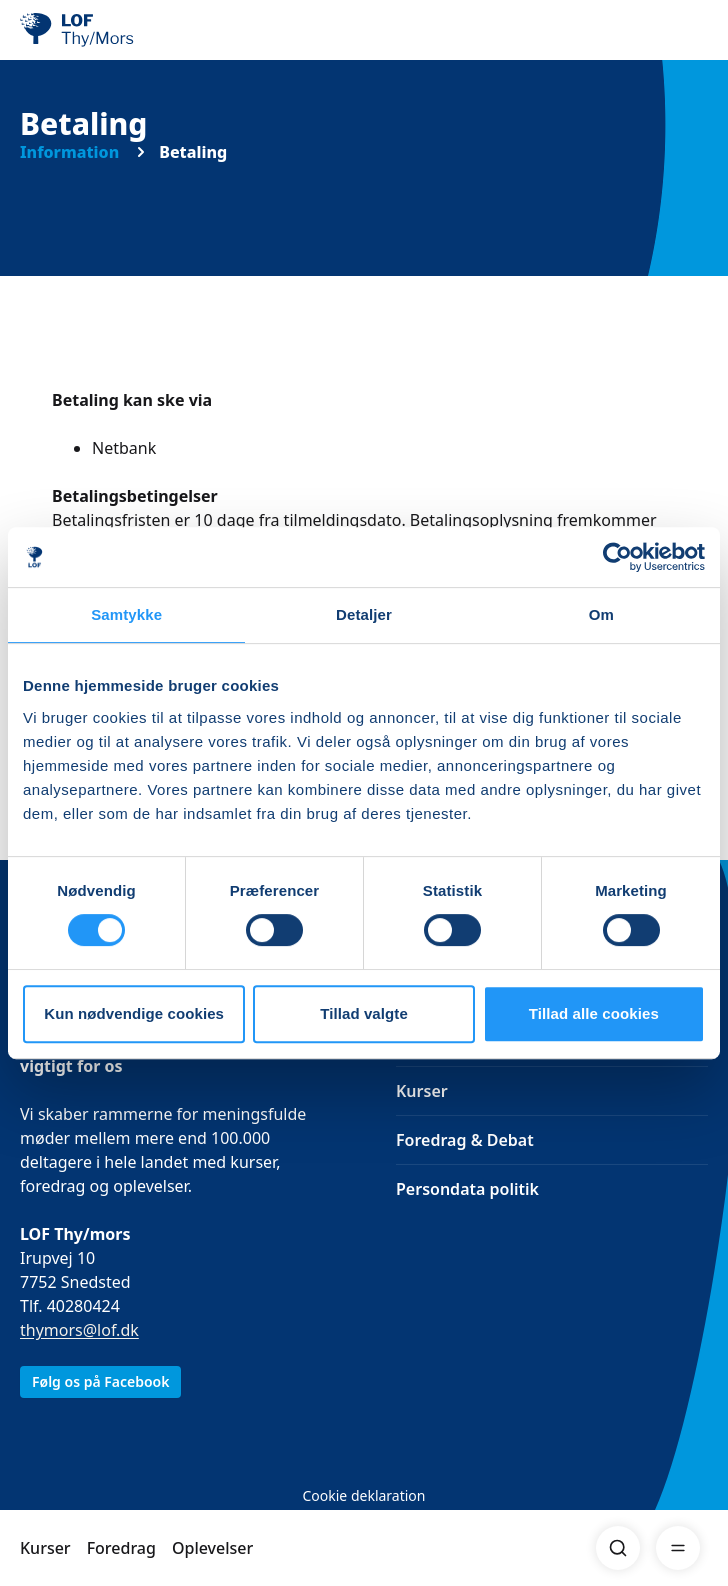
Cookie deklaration (363, 1495)
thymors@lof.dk (79, 1330)
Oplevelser (212, 1548)
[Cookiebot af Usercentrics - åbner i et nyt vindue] (617, 557)
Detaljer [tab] (364, 614)
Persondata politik (467, 1189)
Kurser (45, 1548)
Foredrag (121, 1548)
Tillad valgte (364, 1013)
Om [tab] (601, 614)
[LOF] (121, 30)
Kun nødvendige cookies (134, 1013)
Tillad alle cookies (594, 1013)
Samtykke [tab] (126, 614)
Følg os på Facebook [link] (100, 1381)
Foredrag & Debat (465, 1140)
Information (69, 152)
